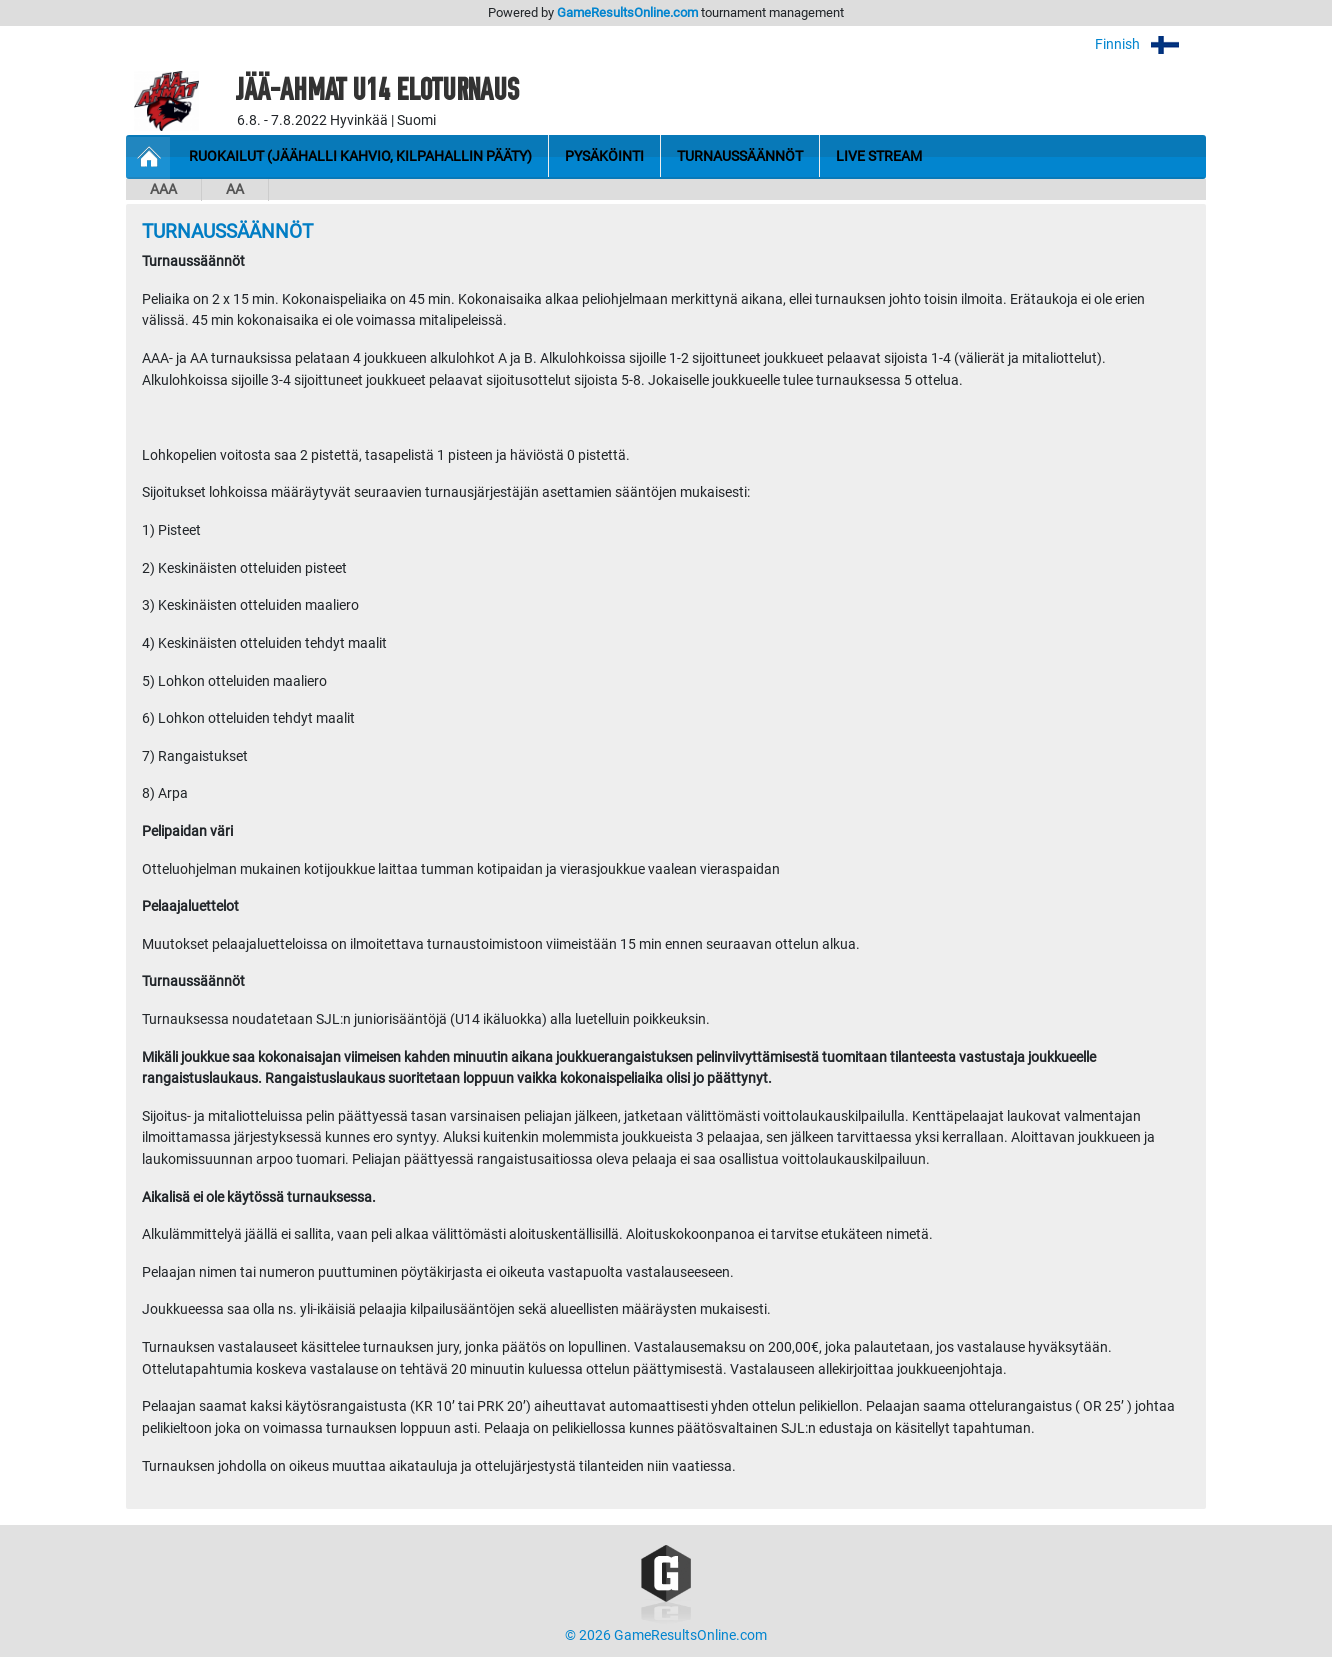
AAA (163, 189)
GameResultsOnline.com (627, 12)
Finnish (1150, 44)
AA (235, 189)
